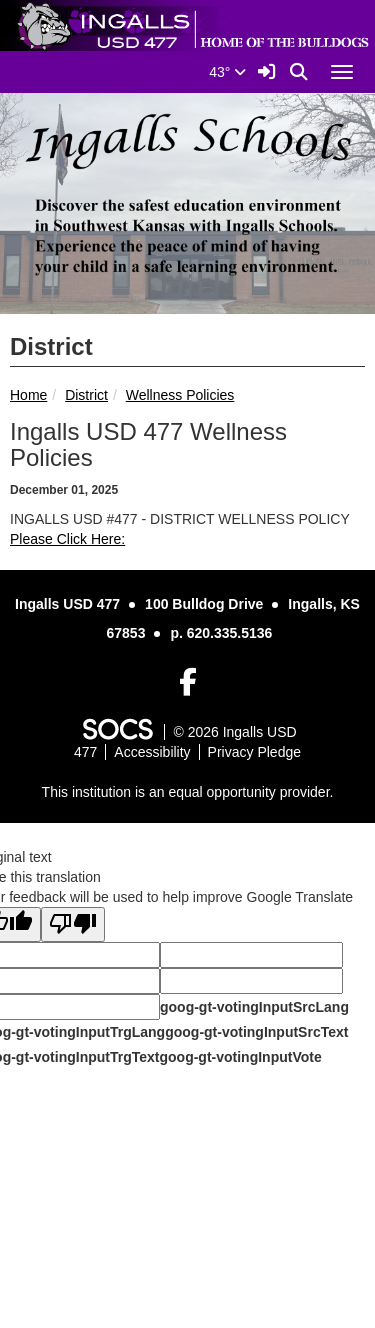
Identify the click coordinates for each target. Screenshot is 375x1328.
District (86, 395)
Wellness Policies (180, 395)
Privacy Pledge (254, 752)
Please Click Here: (67, 539)
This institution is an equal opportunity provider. (188, 792)
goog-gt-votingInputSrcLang (254, 1007)
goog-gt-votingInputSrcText (256, 1032)
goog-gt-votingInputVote (240, 1057)
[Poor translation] (73, 924)
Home (28, 395)
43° (227, 72)
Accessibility (152, 752)
